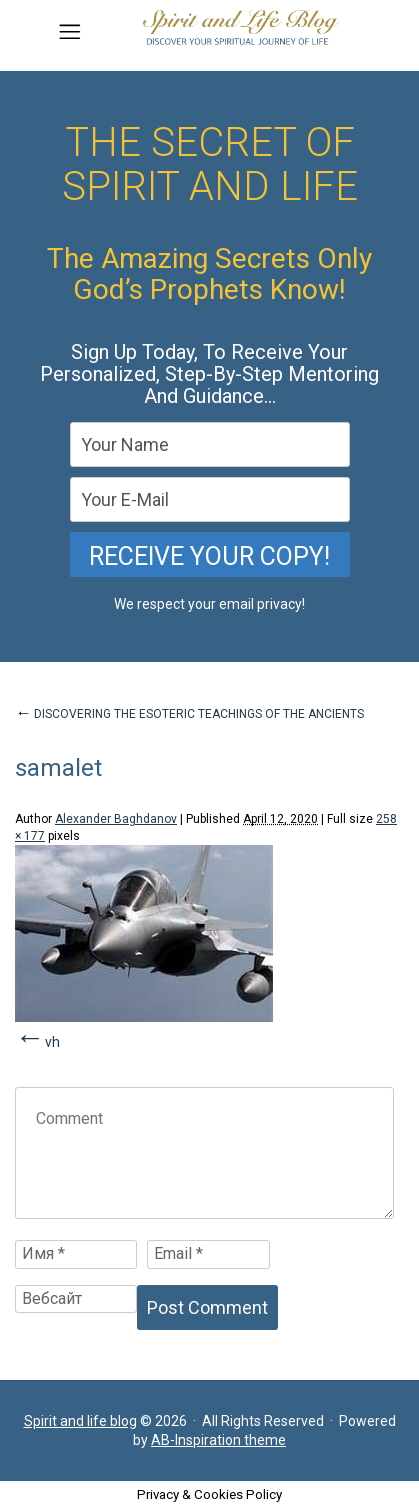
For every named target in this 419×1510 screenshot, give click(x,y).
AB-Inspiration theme (218, 1440)
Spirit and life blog (80, 1421)
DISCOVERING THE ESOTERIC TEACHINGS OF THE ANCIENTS (189, 714)
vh (52, 1042)
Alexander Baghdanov (116, 819)
